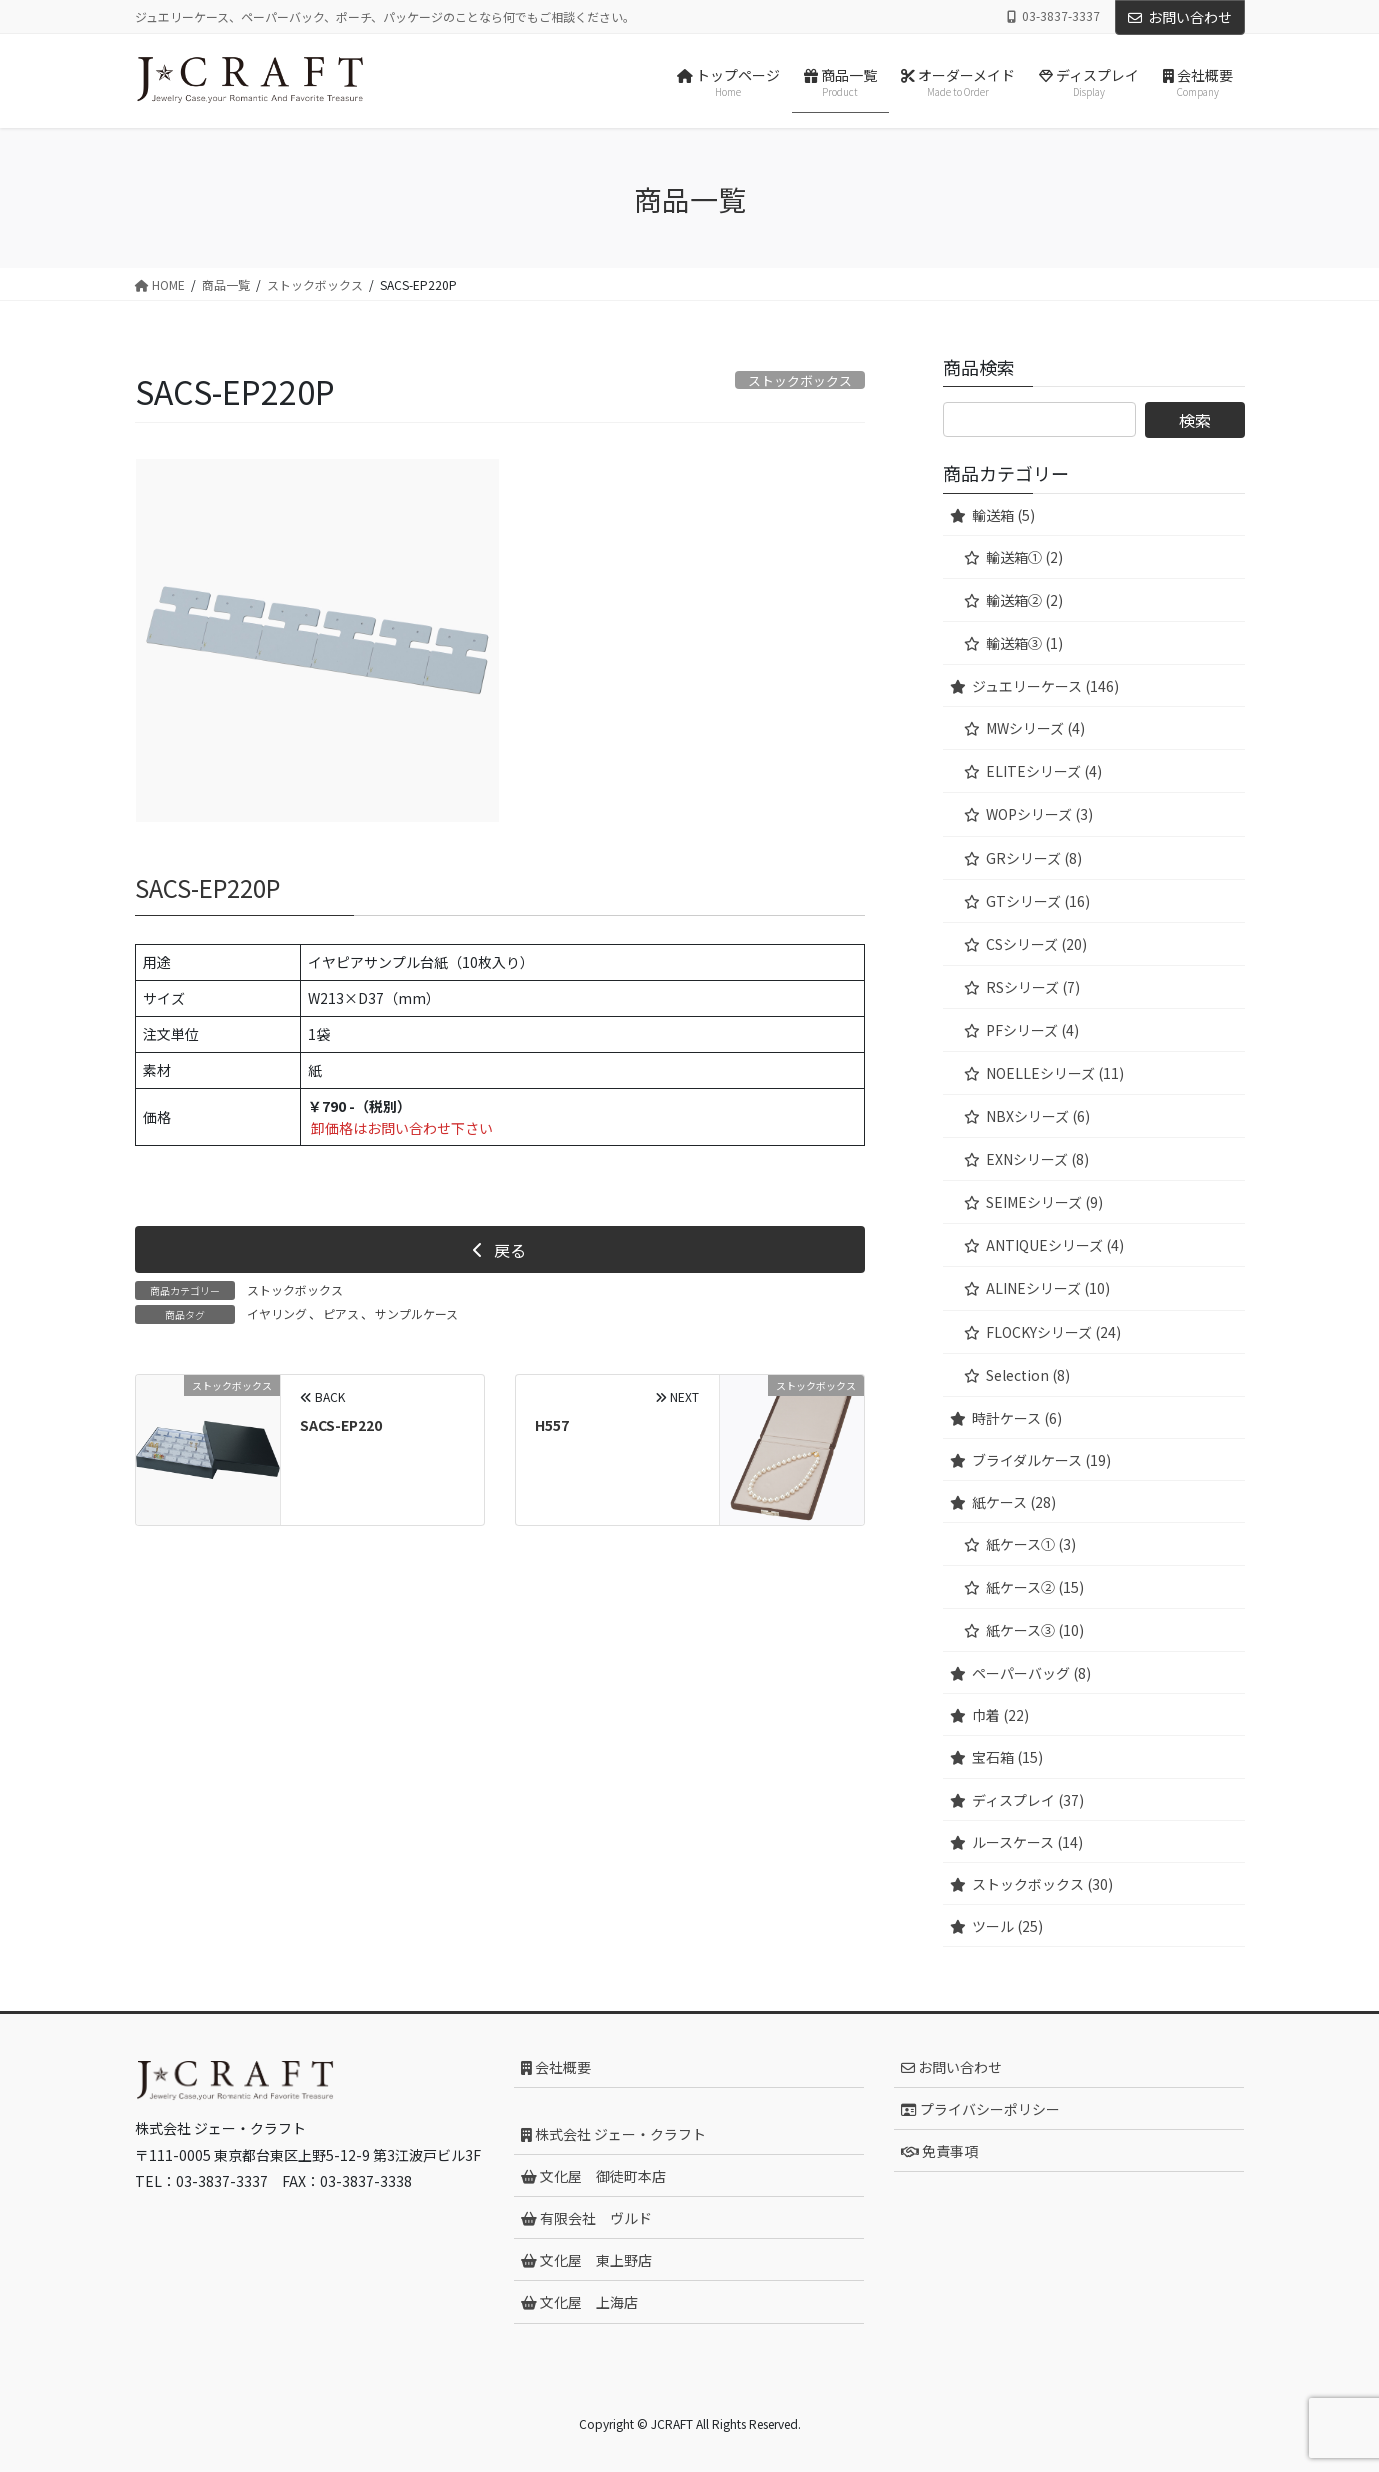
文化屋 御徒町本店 (593, 2176)
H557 (552, 1425)
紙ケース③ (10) (1035, 1630)
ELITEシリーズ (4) (1044, 771)
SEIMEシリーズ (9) (1044, 1202)
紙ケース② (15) (1035, 1587)
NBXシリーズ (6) (1038, 1116)
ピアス (341, 1313)
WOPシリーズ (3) (1039, 814)
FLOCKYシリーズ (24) (1053, 1332)
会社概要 (556, 2067)
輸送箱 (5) (1003, 515)
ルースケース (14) (1027, 1842)
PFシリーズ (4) (1032, 1030)
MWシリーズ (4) (1035, 728)
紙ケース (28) (1014, 1502)
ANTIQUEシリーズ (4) (1055, 1245)
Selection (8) (1028, 1375)
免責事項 (939, 2151)
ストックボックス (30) (1042, 1884)
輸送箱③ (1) (1024, 643)
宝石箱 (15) (1007, 1757)
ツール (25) (1007, 1926)
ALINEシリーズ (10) (1048, 1288)
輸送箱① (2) (1024, 557)
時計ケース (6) (1017, 1418)
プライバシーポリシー (980, 2109)
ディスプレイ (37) (1028, 1800)
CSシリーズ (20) (1036, 944)
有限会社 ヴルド (586, 2218)
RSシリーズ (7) (1033, 987)
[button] (500, 1249)
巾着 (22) (1000, 1715)
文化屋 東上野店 (586, 2260)
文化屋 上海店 (579, 2302)
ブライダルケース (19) (1041, 1460)
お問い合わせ (1180, 17)
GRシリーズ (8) (1034, 858)
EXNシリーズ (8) (1037, 1159)
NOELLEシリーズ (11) (1055, 1073)
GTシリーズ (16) (1038, 901)
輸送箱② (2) (1024, 600)
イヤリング (277, 1313)
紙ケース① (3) (1031, 1544)
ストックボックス (295, 1289)
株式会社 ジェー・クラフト (613, 2134)
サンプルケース (416, 1313)
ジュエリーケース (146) (1045, 686)
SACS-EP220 (341, 1425)
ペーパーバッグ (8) (1031, 1673)
